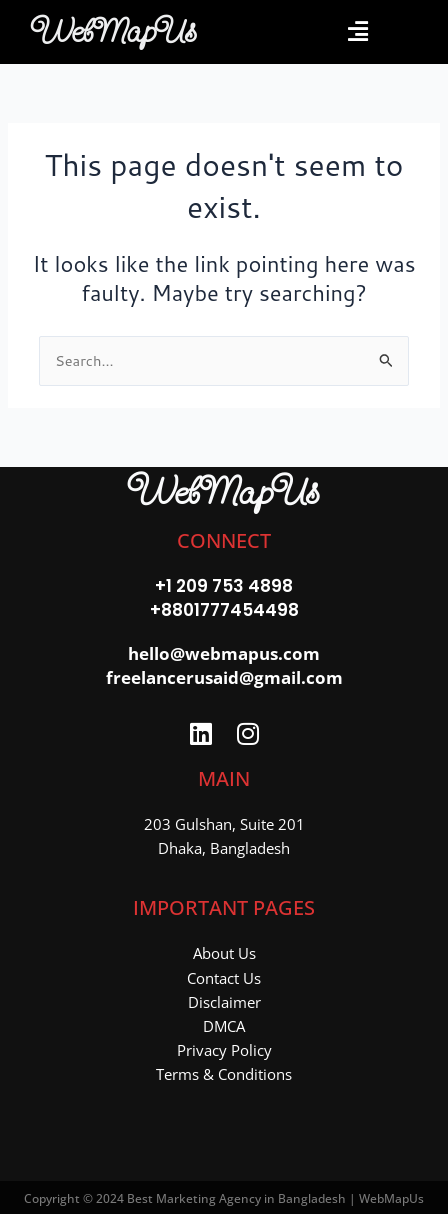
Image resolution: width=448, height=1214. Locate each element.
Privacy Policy (224, 1050)
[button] (357, 31)
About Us (224, 953)
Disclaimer (224, 1002)
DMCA (224, 1026)
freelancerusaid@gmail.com (224, 677)
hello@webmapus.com (224, 653)
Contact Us (224, 978)
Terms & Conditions (224, 1074)
